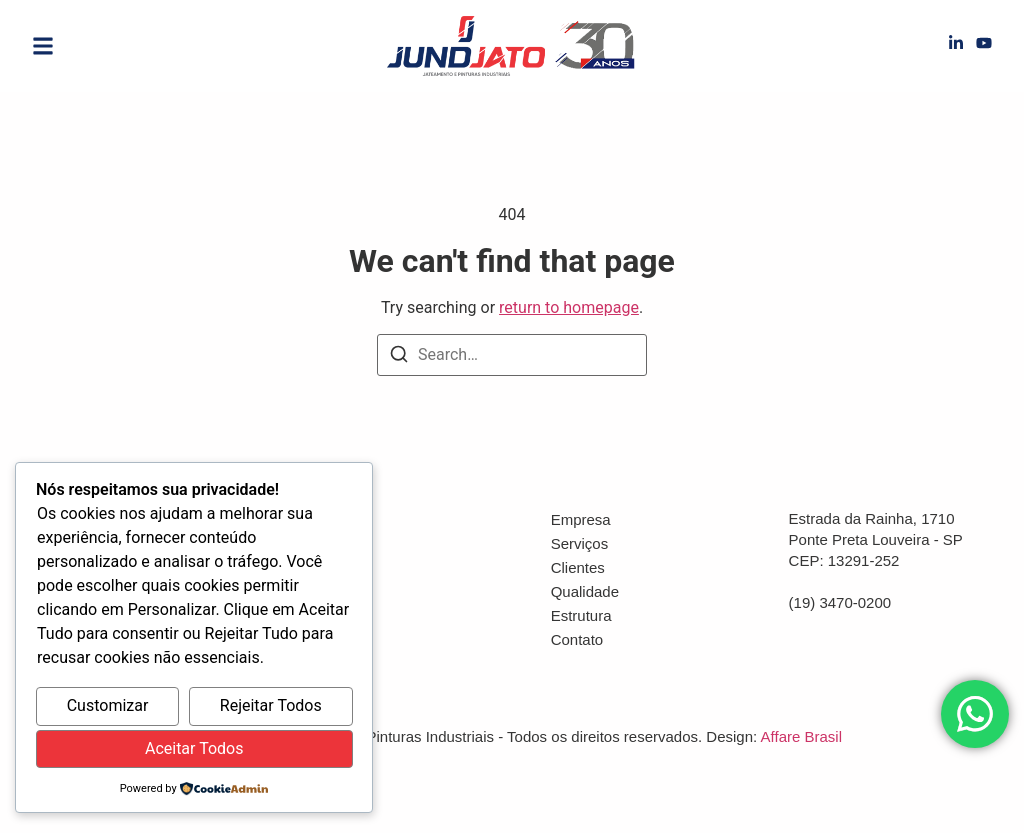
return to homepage (569, 307)
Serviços (580, 543)
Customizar (108, 705)
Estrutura (581, 615)
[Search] (399, 357)
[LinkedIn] (956, 46)
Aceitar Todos (194, 748)
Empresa (581, 519)
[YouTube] (984, 46)
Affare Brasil (801, 736)
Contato (577, 639)
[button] (43, 46)
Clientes (578, 567)
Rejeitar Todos (271, 705)
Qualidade (585, 591)
